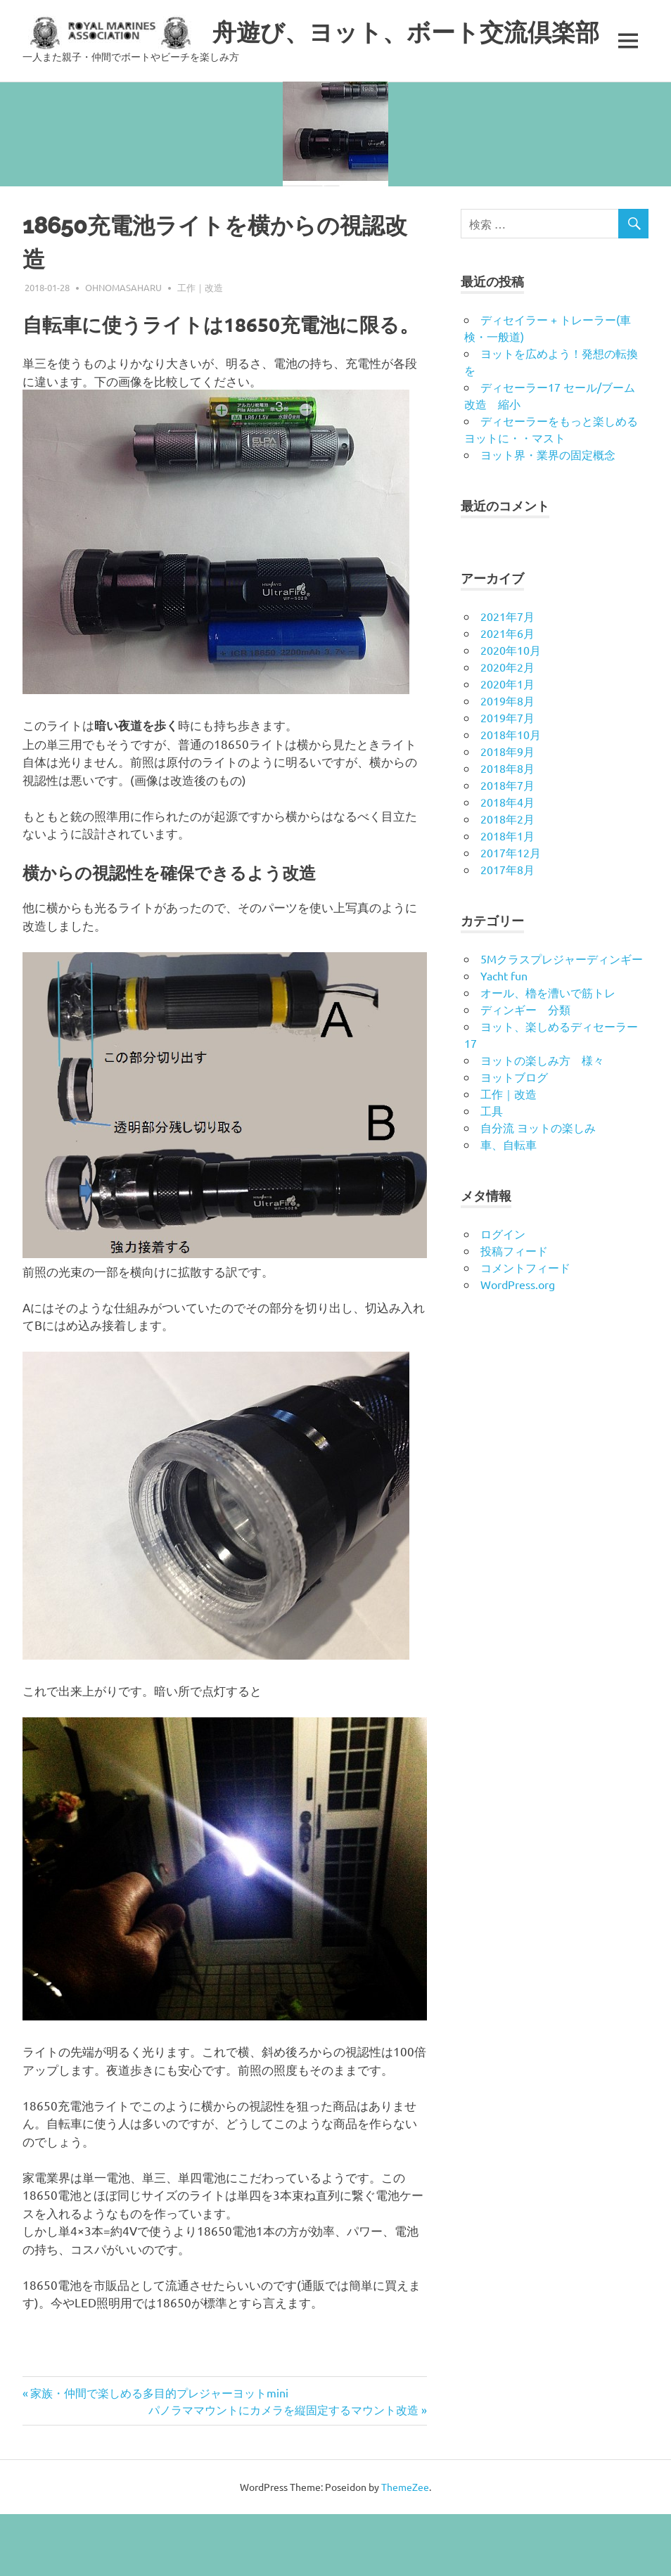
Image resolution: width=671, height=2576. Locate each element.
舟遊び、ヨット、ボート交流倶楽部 (428, 31)
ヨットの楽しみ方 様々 (542, 1122)
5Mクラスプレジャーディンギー (561, 1020)
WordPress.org (517, 1346)
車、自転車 (508, 1206)
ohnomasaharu (123, 349)
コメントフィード (525, 1329)
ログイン (502, 1295)
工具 (491, 1172)
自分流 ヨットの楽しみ (538, 1189)
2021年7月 (507, 678)
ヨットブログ (514, 1139)
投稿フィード (514, 1312)
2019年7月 (507, 779)
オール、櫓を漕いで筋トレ (547, 1054)
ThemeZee (405, 2548)
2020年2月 (507, 729)
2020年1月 (507, 745)
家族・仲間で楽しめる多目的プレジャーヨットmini (159, 2454)
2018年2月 (507, 880)
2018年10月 (510, 796)
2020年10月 (510, 712)
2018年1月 (507, 897)
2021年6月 (507, 695)
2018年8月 (507, 830)
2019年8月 (507, 762)
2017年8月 (507, 931)
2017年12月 (510, 914)
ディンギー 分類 (525, 1071)
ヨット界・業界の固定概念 (547, 516)
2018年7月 (507, 847)
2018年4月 (507, 864)
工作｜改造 (200, 349)
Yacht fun (504, 1037)
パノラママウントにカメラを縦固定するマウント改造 (283, 2471)
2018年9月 (507, 813)
